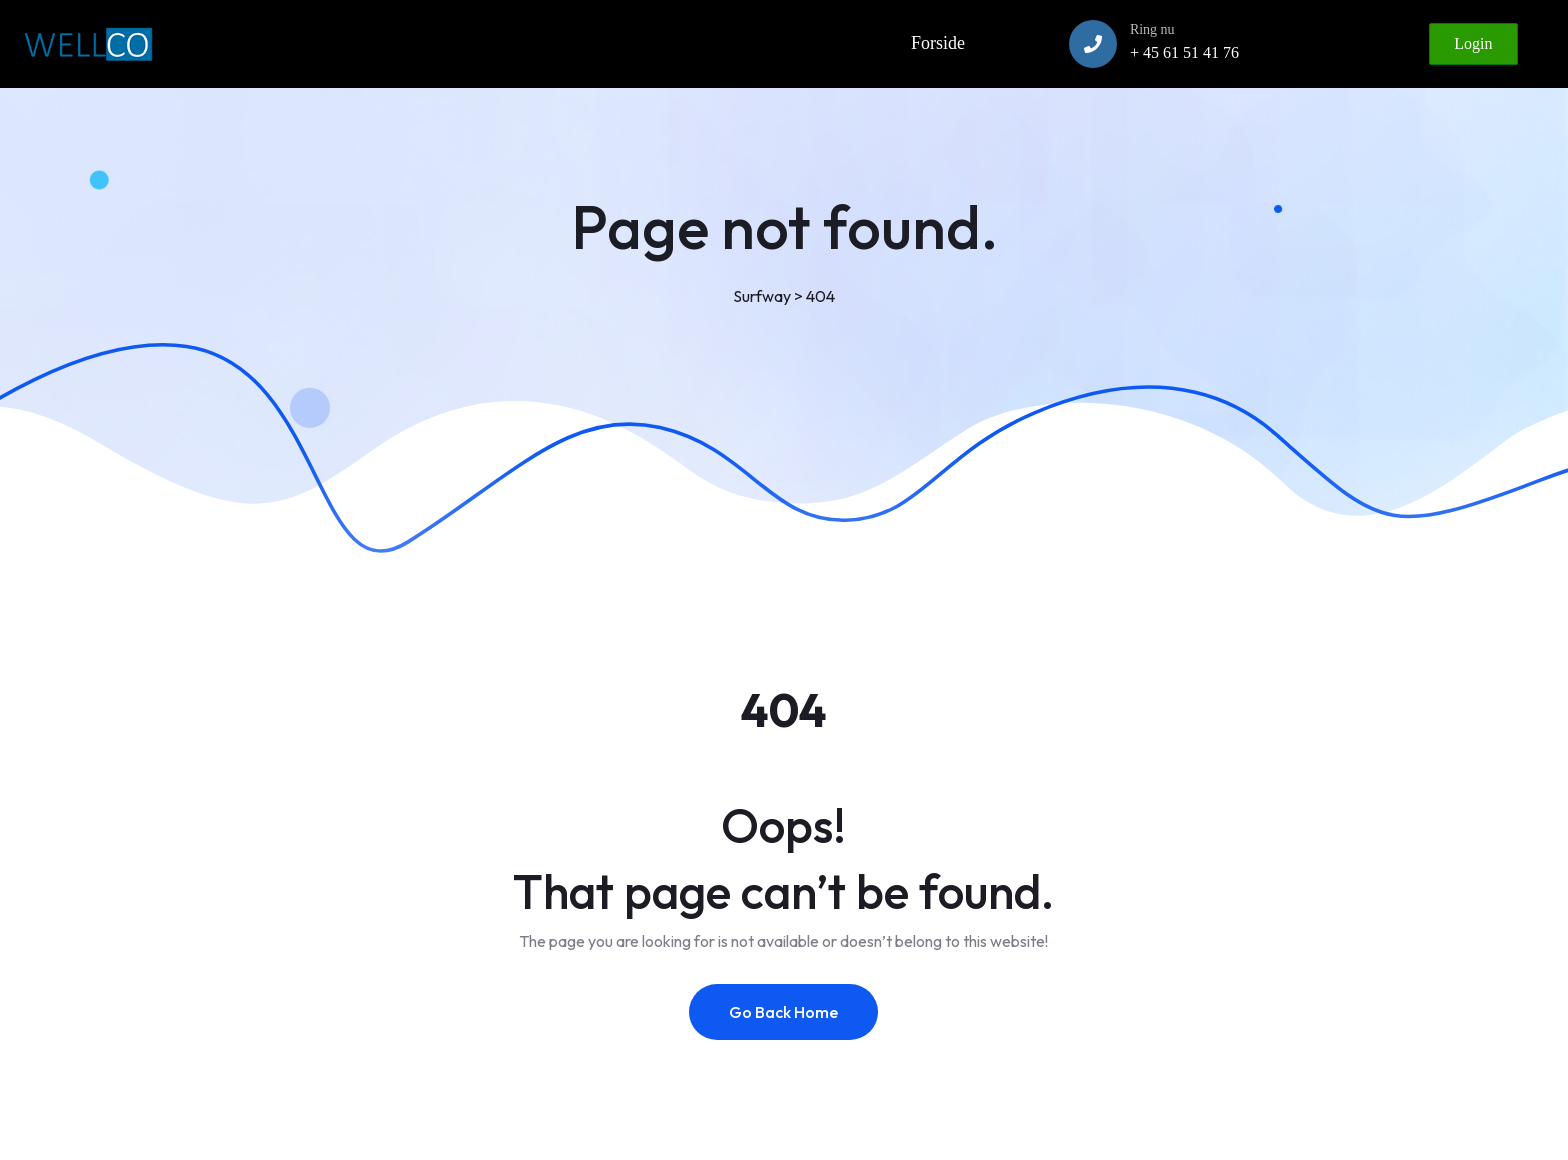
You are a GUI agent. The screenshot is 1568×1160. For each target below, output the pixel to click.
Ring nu (1152, 29)
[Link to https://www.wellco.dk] (87, 44)
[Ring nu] (1093, 44)
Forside (938, 43)
